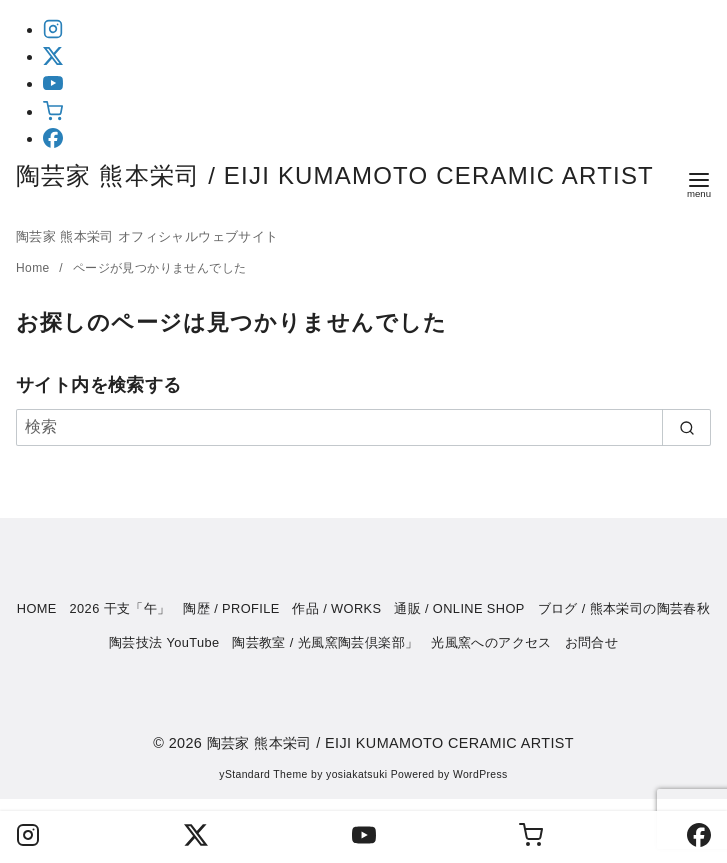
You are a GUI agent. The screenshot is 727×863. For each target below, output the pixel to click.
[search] (686, 427)
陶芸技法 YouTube (164, 642)
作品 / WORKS (336, 608)
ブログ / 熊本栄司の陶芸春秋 (624, 608)
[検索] (363, 427)
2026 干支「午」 (120, 608)
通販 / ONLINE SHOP (459, 608)
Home (34, 268)
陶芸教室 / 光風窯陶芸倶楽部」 (325, 642)
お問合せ (592, 642)
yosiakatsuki (356, 774)
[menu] (699, 183)
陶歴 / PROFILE (231, 608)
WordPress (480, 774)
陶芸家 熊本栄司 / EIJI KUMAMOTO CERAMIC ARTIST (400, 743)
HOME (37, 608)
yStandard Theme (263, 774)
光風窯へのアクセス (491, 642)
